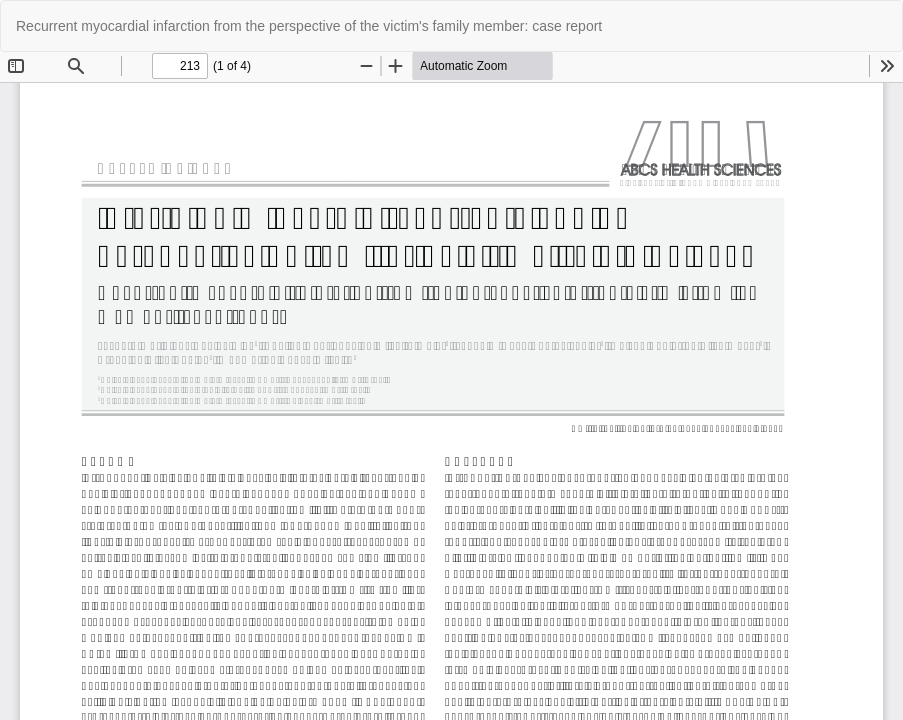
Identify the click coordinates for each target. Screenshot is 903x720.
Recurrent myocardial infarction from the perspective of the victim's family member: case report (309, 26)
